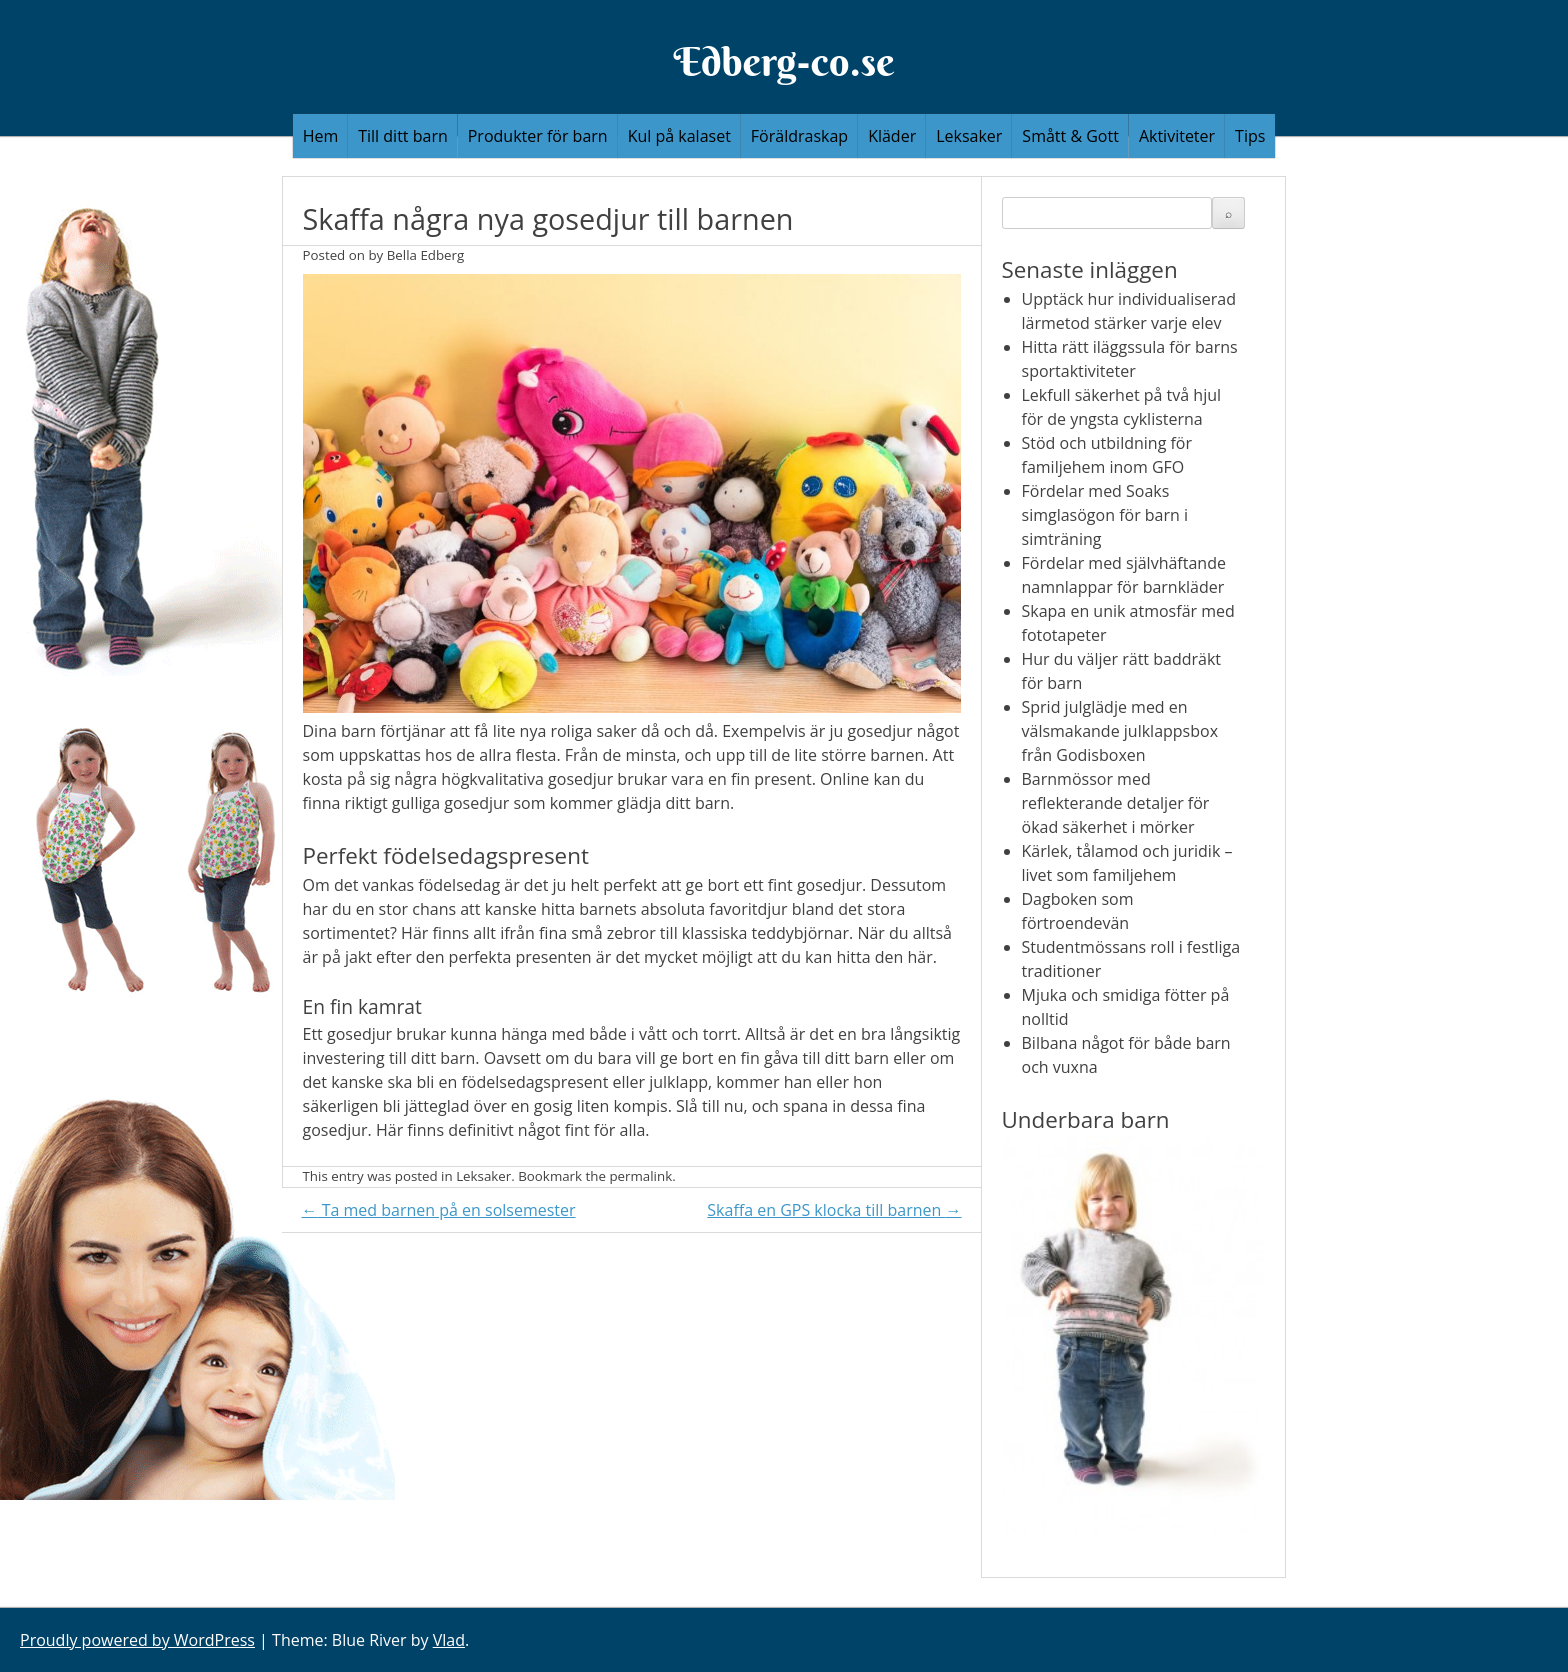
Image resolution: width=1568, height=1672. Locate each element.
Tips (1250, 136)
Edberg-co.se (783, 61)
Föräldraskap (799, 136)
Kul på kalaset (679, 136)
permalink (640, 1176)
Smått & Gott (1070, 136)
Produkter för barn (538, 136)
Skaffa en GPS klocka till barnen (834, 1210)
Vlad (449, 1640)
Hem (321, 136)
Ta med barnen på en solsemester (439, 1210)
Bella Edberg (426, 255)
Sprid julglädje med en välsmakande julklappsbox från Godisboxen (1120, 731)
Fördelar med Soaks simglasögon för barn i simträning (1105, 515)
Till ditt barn (403, 136)
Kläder (892, 136)
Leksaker (969, 136)
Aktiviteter (1177, 136)
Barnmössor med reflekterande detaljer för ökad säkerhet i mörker (1116, 803)
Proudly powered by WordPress (137, 1640)
